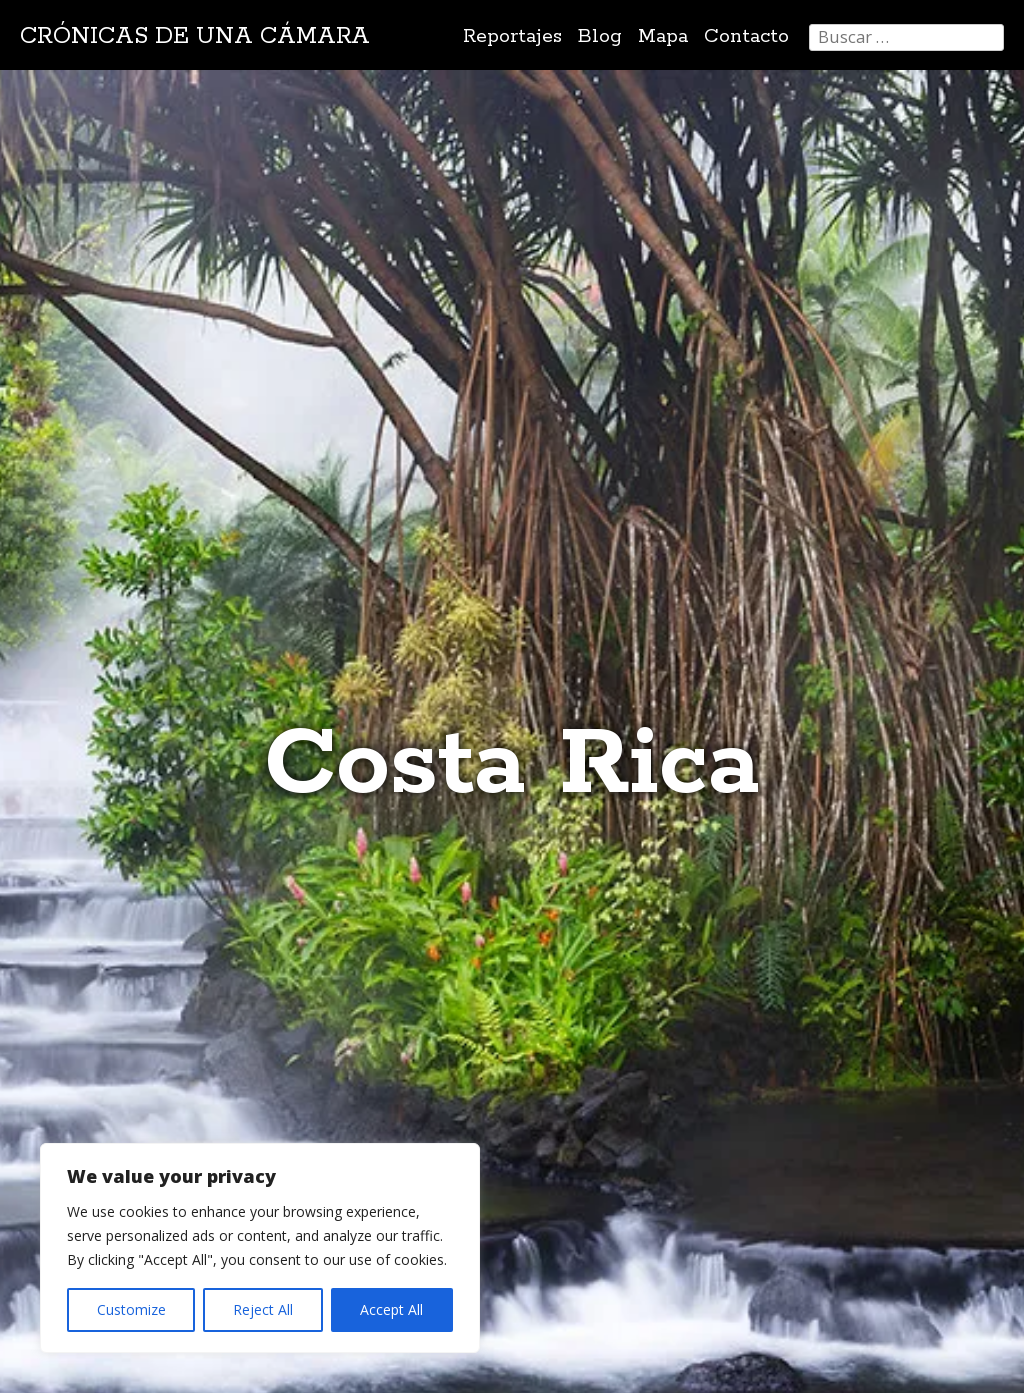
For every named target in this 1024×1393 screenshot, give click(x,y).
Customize (131, 1309)
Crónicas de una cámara (195, 36)
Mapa (663, 36)
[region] (260, 1248)
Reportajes (512, 36)
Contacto (746, 36)
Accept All (391, 1309)
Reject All (263, 1309)
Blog (600, 36)
